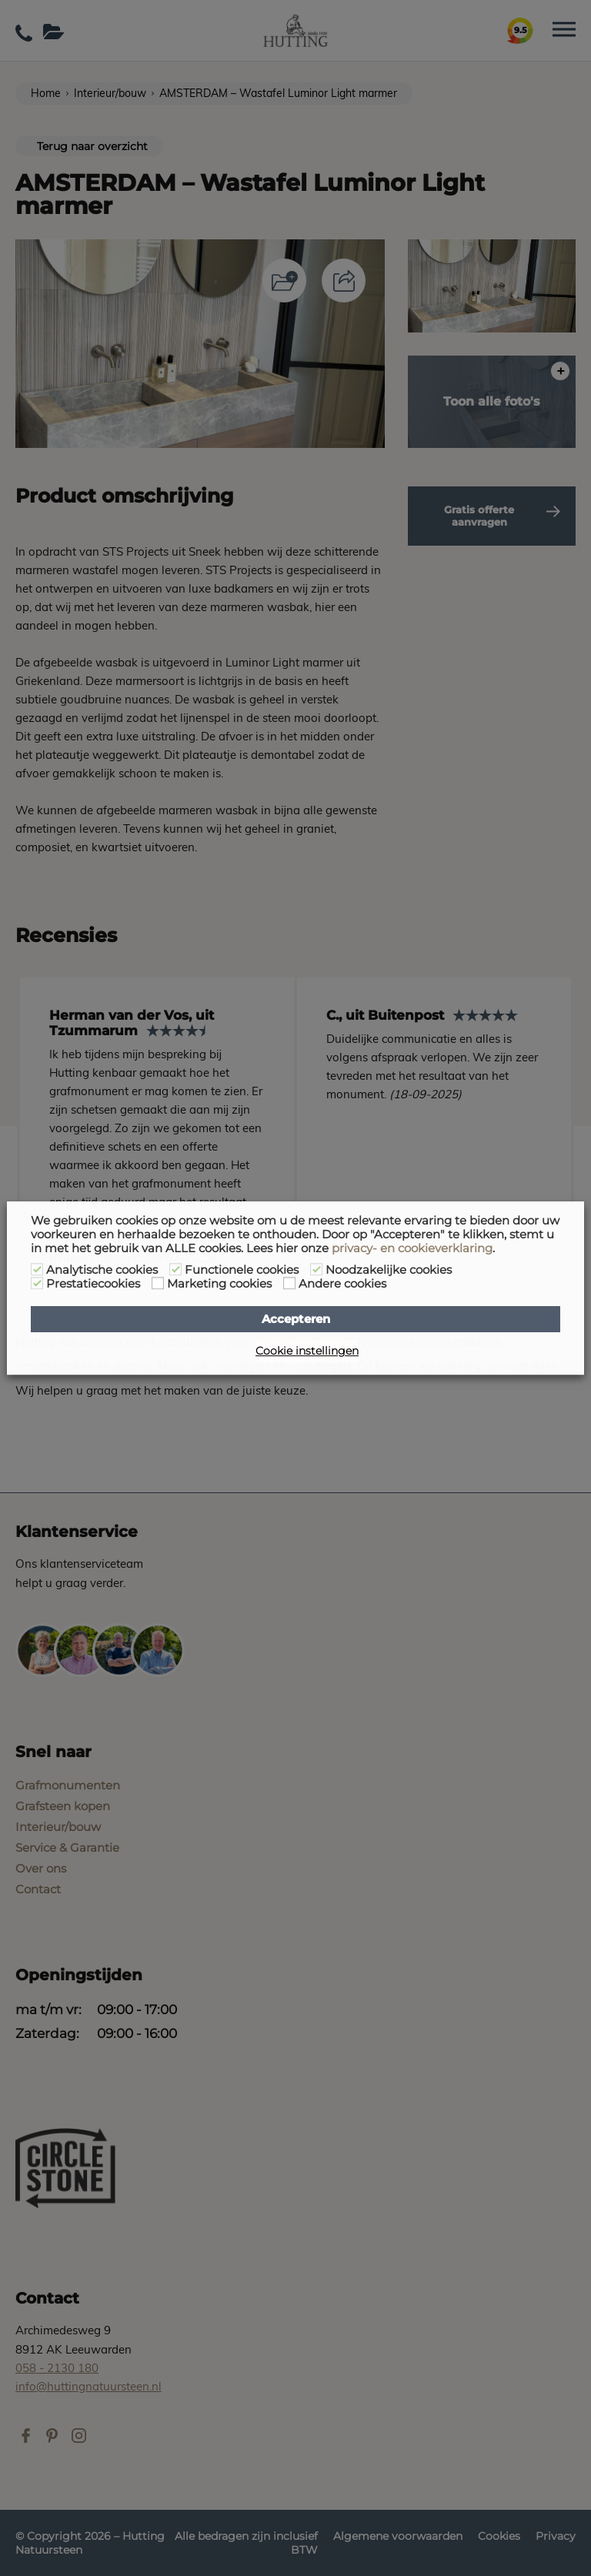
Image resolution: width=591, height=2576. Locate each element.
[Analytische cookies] (37, 1269)
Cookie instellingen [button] (307, 1351)
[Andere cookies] (289, 1283)
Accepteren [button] (296, 1319)
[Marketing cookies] (158, 1283)
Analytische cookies (102, 1270)
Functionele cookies (242, 1270)
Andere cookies (342, 1284)
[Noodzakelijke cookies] (316, 1269)
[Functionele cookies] (175, 1269)
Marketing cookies (219, 1284)
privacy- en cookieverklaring (412, 1248)
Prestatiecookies (93, 1284)
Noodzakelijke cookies (389, 1270)
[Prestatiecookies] (37, 1283)
